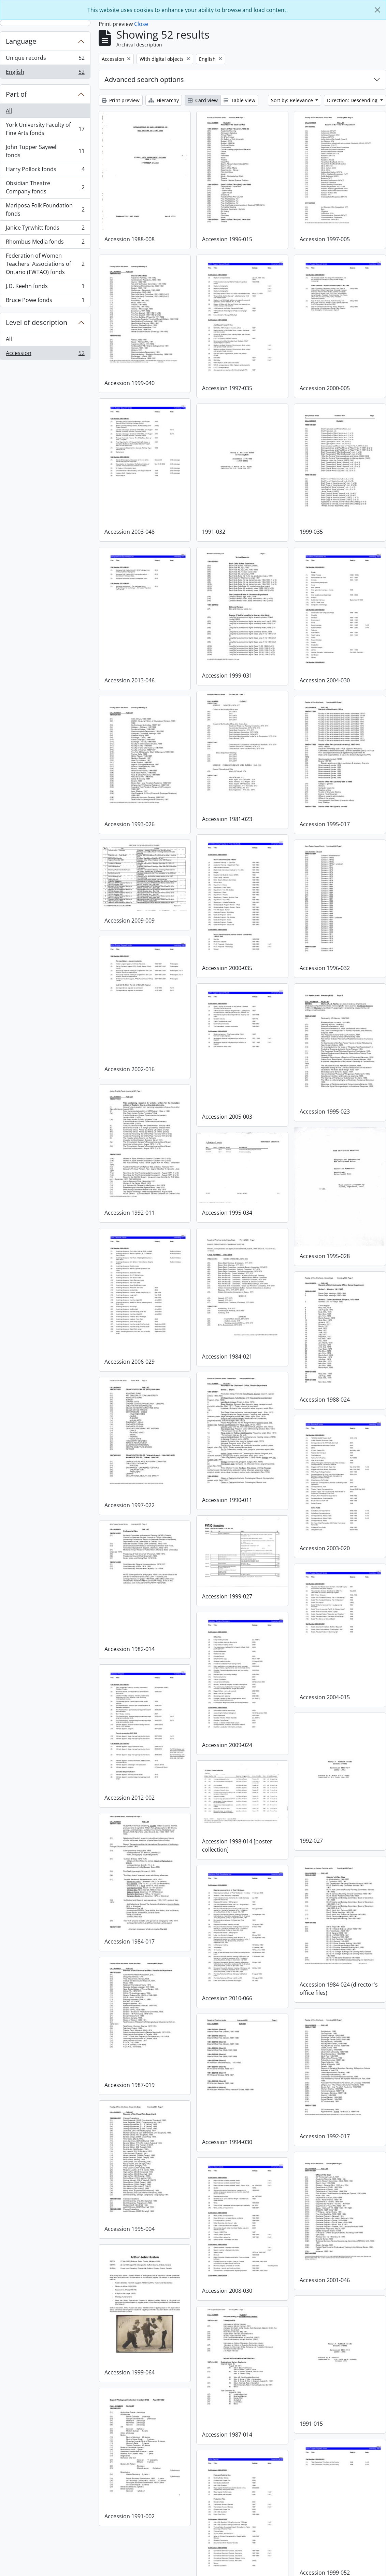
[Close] (377, 9)
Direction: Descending (353, 100)
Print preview (121, 100)
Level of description (36, 322)
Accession (45, 354)
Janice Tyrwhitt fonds (45, 229)
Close (141, 24)
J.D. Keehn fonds (45, 287)
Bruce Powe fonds (45, 301)
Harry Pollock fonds (45, 170)
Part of (16, 94)
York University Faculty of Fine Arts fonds (45, 129)
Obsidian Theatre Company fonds (45, 187)
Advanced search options (144, 79)
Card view (203, 100)
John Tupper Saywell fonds (45, 151)
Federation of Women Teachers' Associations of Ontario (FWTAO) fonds (45, 264)
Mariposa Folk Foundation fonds (45, 209)
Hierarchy (163, 100)
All (9, 110)
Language (21, 41)
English (45, 73)
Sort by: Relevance (292, 100)
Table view (239, 100)
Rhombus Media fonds (45, 243)
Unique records (45, 59)
